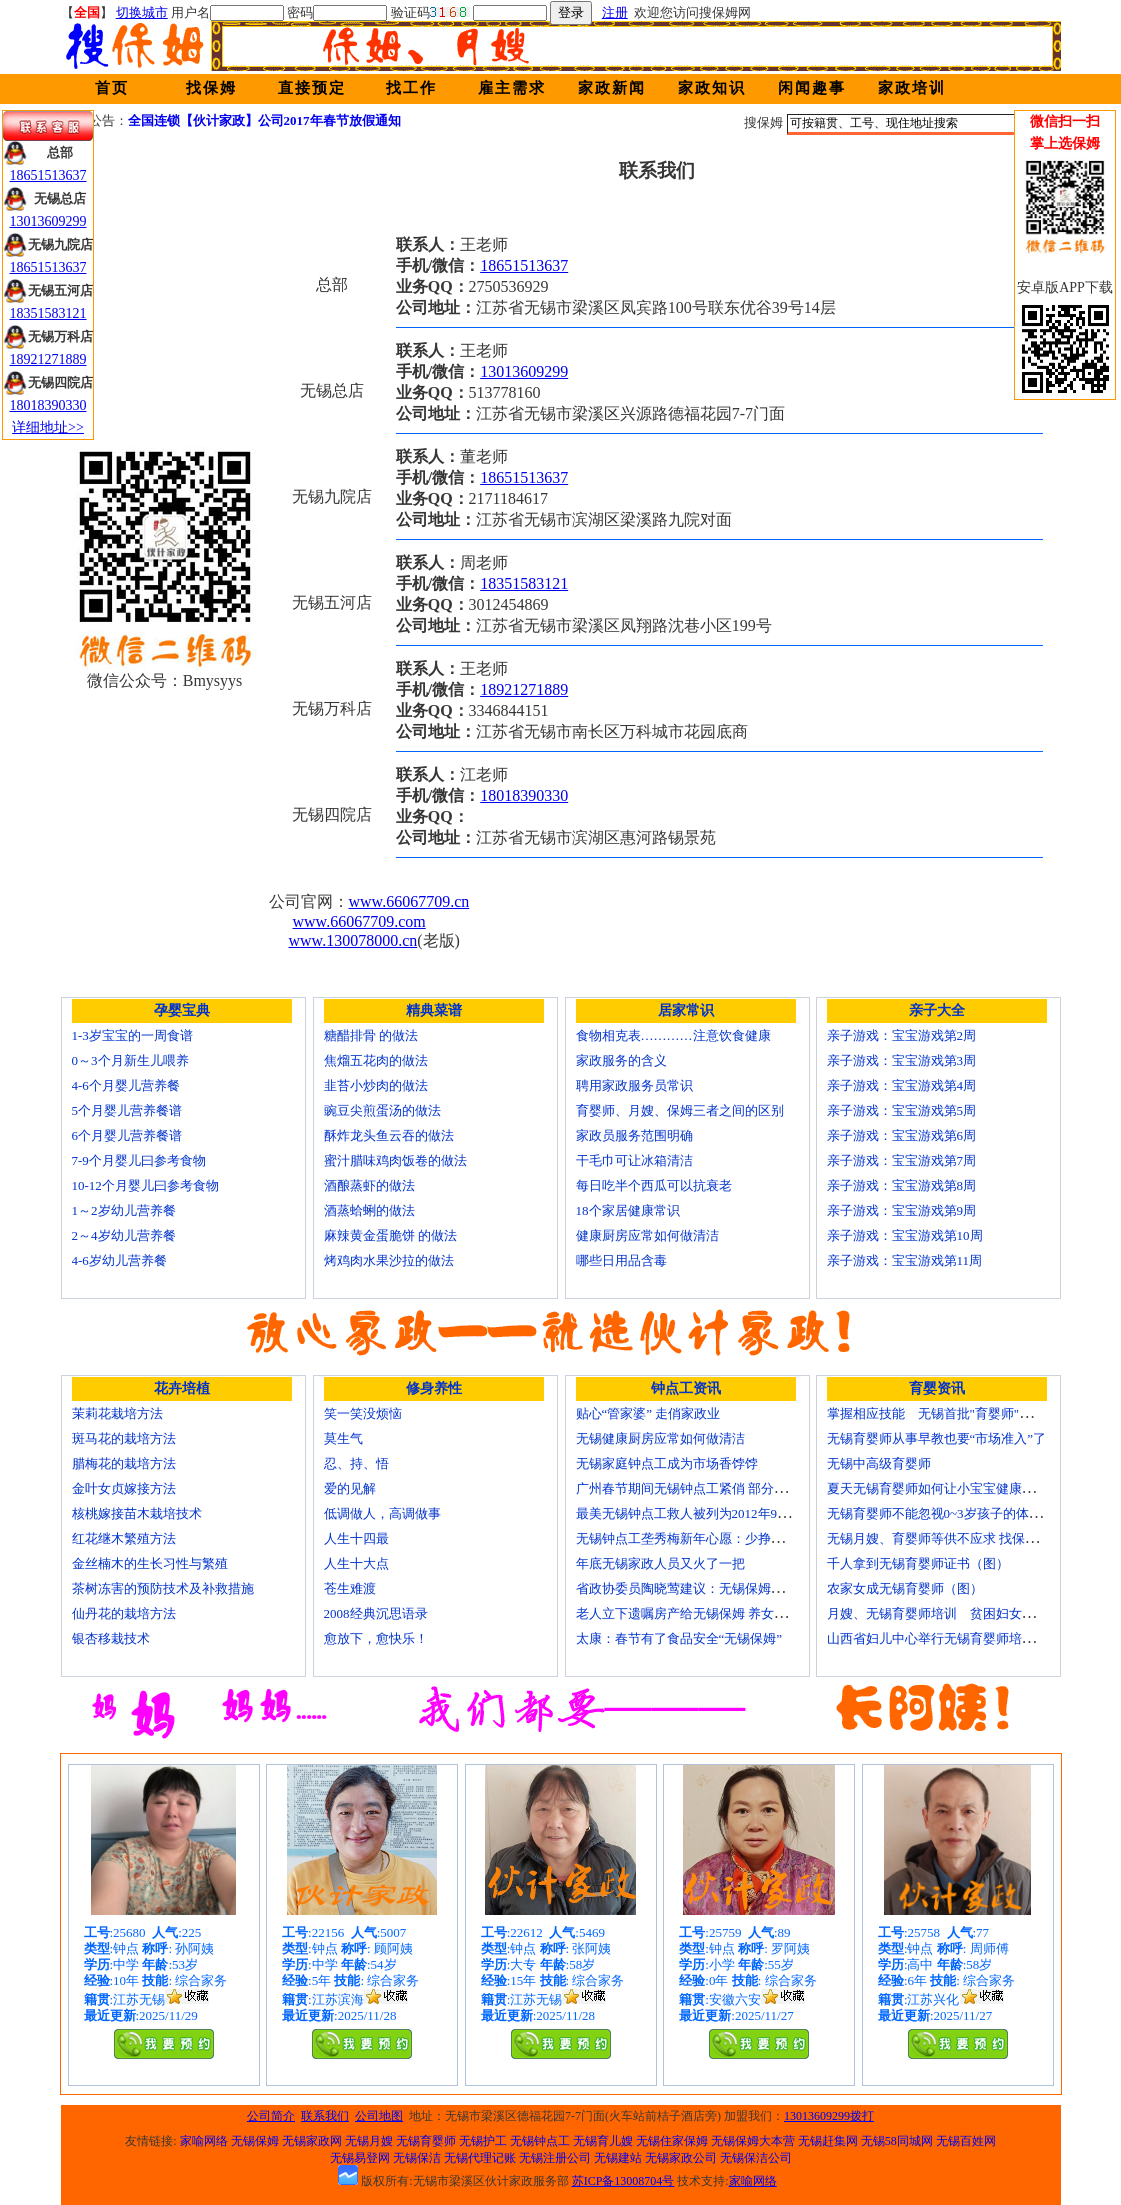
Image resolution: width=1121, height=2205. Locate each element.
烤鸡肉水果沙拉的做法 (389, 1260)
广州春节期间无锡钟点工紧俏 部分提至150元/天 (712, 1488)
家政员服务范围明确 (634, 1135)
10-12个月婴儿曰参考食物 (145, 1185)
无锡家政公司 (681, 2158)
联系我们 (325, 2116)
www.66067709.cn (409, 901)
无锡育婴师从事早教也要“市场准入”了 (937, 1438)
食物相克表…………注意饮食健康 (673, 1035)
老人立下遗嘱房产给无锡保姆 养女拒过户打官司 (714, 1613)
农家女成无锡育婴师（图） (905, 1588)
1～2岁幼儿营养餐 (124, 1210)
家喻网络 (204, 2141)
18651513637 (524, 265)
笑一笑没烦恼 (363, 1413)
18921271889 (524, 689)
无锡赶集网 (828, 2141)
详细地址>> (48, 427)
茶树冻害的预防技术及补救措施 (163, 1588)
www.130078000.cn (353, 940)
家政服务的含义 (621, 1060)
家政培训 (912, 88)
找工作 (411, 88)
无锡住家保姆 (672, 2141)
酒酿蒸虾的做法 (369, 1185)
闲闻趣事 (812, 88)
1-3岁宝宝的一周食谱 (132, 1035)
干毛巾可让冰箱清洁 (634, 1160)
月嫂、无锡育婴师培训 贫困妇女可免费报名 (957, 1613)
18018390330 (524, 795)
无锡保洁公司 (756, 2158)
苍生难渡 (350, 1588)
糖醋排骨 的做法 (371, 1035)
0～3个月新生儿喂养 (130, 1060)
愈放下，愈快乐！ (376, 1638)
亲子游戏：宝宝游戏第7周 (902, 1160)
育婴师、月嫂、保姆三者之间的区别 (680, 1110)
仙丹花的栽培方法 (124, 1613)
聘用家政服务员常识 (634, 1085)
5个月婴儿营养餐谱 (127, 1110)
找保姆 (211, 88)
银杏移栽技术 (111, 1638)
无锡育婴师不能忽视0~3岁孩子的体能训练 (947, 1513)
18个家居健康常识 (628, 1210)
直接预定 (312, 88)
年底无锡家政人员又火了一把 (660, 1563)
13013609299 (524, 371)
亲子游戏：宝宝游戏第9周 (902, 1210)
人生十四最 (356, 1538)
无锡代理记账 (480, 2158)
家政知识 (712, 88)
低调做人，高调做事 (382, 1513)
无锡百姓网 (966, 2141)
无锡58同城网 (897, 2141)
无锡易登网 (360, 2158)
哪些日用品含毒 (621, 1260)
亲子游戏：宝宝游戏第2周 (902, 1035)
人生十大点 (356, 1563)
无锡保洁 (417, 2158)
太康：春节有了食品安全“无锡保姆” (679, 1638)
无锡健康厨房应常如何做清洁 (660, 1438)
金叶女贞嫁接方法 (124, 1488)
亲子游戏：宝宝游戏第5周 (902, 1110)
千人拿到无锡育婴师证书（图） (918, 1563)
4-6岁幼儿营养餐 (119, 1260)
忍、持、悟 (356, 1463)
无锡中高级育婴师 (879, 1463)
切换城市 (142, 12)
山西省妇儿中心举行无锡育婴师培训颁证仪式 (957, 1638)
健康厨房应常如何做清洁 (647, 1235)
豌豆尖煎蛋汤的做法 (382, 1110)
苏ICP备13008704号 (623, 2181)
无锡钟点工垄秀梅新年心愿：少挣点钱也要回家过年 (725, 1538)
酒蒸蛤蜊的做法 (369, 1210)
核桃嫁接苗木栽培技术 (137, 1513)
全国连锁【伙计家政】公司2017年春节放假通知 (264, 120)
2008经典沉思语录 (376, 1613)
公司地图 (379, 2116)
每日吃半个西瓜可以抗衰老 (654, 1185)
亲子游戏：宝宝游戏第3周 (902, 1060)
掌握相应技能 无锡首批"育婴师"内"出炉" (948, 1413)
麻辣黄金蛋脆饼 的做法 (390, 1235)
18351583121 (524, 583)
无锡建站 (618, 2158)
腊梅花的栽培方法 (124, 1463)
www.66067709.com (359, 921)
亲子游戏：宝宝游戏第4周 (902, 1085)
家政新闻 (612, 88)
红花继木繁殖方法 (124, 1538)
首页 (112, 88)
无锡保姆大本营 (753, 2141)
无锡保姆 (255, 2141)
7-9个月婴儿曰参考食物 (139, 1160)
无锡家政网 (312, 2141)
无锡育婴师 (426, 2141)
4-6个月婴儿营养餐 (126, 1085)
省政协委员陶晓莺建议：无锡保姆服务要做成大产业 (725, 1588)
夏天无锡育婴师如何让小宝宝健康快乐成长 (950, 1488)
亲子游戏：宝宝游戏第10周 (905, 1235)
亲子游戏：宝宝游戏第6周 (902, 1135)
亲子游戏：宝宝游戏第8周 (902, 1185)
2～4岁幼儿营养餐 (124, 1235)
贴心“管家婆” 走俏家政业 (648, 1413)
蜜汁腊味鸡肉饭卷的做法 (395, 1160)
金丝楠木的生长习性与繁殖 (150, 1563)
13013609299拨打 (829, 2116)
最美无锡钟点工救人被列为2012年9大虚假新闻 (709, 1513)
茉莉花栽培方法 (117, 1413)
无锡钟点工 (540, 2141)
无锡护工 (483, 2141)
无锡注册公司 (555, 2158)
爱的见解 (350, 1488)
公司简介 (271, 2116)
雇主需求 (512, 88)
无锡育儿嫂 (603, 2141)
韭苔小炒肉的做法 (376, 1085)
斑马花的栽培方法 (124, 1438)
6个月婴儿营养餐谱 (127, 1135)
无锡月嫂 (369, 2141)
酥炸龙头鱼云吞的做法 (389, 1135)
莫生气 (343, 1438)
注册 (615, 12)
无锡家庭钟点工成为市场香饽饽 (667, 1463)
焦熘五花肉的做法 (376, 1060)
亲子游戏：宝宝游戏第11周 (905, 1260)
